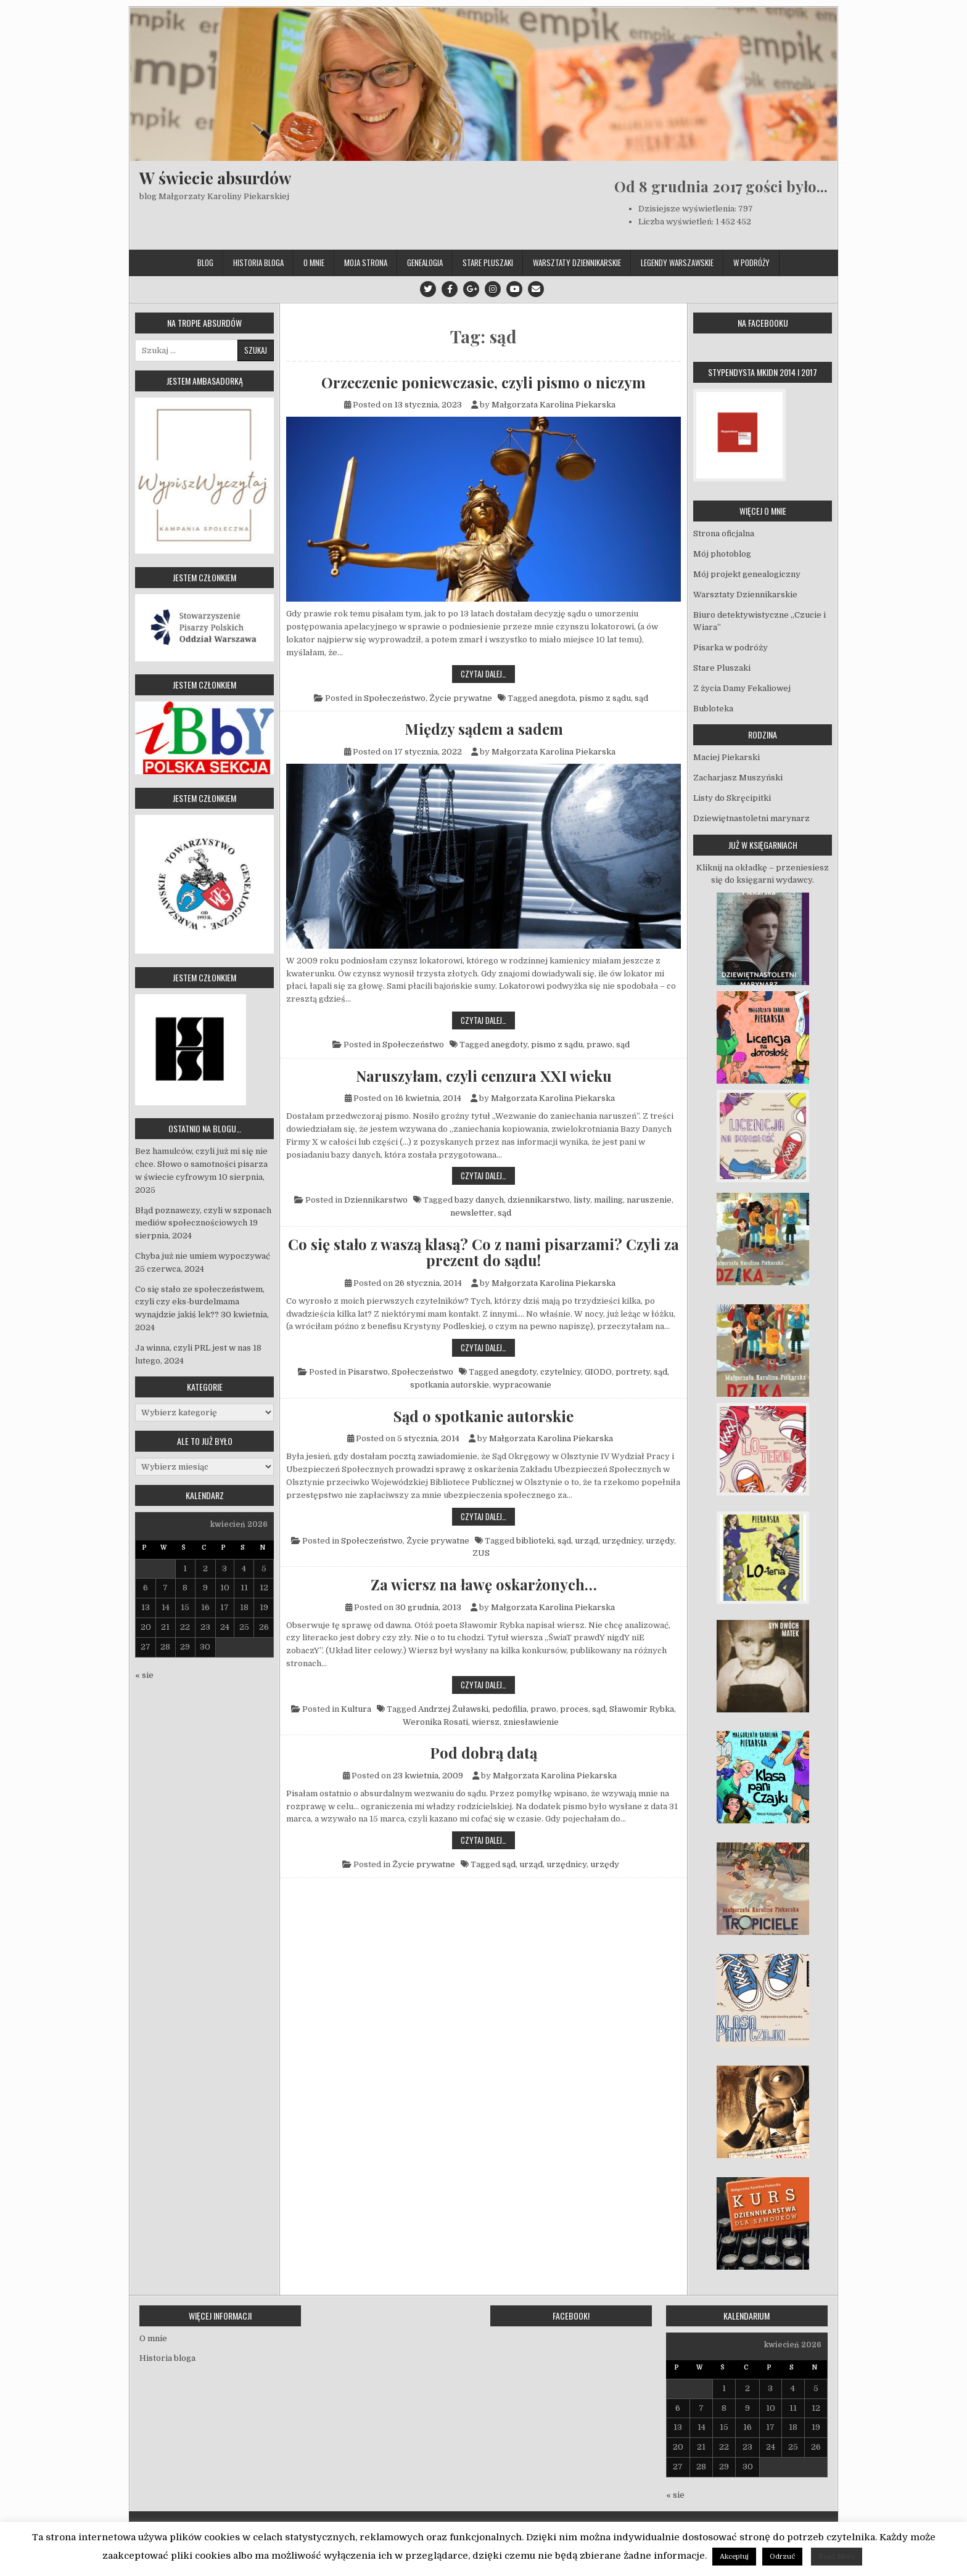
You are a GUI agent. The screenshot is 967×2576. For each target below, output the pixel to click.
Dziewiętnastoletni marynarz (751, 818)
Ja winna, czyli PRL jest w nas (193, 1347)
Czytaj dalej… (488, 673)
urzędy (660, 1540)
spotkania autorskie (449, 1384)
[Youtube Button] (514, 289)
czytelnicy (560, 1371)
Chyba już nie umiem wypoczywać (202, 1256)
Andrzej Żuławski (453, 1709)
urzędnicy (622, 1540)
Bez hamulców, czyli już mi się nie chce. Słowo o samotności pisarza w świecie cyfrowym (201, 1164)
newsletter (472, 1212)
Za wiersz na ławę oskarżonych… (484, 1584)
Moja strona (365, 262)
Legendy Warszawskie (677, 262)
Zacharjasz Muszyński (738, 777)
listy (582, 1199)
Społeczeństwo (395, 698)
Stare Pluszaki (488, 262)
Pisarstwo (368, 1371)
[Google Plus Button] (471, 289)
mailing (608, 1199)
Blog (205, 262)
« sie (144, 1675)
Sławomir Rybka (641, 1709)
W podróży (751, 262)
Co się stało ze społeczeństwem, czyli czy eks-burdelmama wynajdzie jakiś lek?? (200, 1302)
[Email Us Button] (536, 289)
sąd (641, 698)
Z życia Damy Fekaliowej (742, 688)
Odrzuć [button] (782, 2557)
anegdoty (509, 1044)
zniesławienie (531, 1722)
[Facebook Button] (450, 289)
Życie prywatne (460, 698)
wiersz (486, 1722)
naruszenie (649, 1199)
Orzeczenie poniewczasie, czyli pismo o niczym (483, 382)
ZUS (481, 1553)
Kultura (356, 1709)
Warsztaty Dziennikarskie (577, 262)
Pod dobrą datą (483, 1752)
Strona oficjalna (723, 533)
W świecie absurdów (215, 178)
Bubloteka (713, 708)
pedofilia (509, 1709)
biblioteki (535, 1540)
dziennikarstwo (539, 1199)
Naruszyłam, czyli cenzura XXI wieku (484, 1076)
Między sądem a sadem (484, 729)
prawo (599, 1044)
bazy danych (479, 1199)
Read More (836, 2557)
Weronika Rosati (435, 1722)
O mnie (313, 262)
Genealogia (425, 262)
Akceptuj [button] (734, 2557)
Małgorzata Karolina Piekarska (553, 404)
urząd (586, 1540)
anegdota (557, 698)
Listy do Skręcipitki (732, 798)
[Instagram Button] (493, 289)
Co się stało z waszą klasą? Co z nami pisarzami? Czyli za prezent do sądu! (483, 1252)
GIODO (598, 1371)
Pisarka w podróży (730, 647)
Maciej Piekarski (726, 757)
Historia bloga (258, 262)
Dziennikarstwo (376, 1199)
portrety (632, 1371)
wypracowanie (522, 1384)
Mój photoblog (722, 553)
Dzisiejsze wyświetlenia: (688, 208)
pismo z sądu (605, 698)
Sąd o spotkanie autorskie (483, 1416)
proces (574, 1709)
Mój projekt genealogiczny (746, 574)
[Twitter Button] (428, 289)
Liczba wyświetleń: (676, 221)
